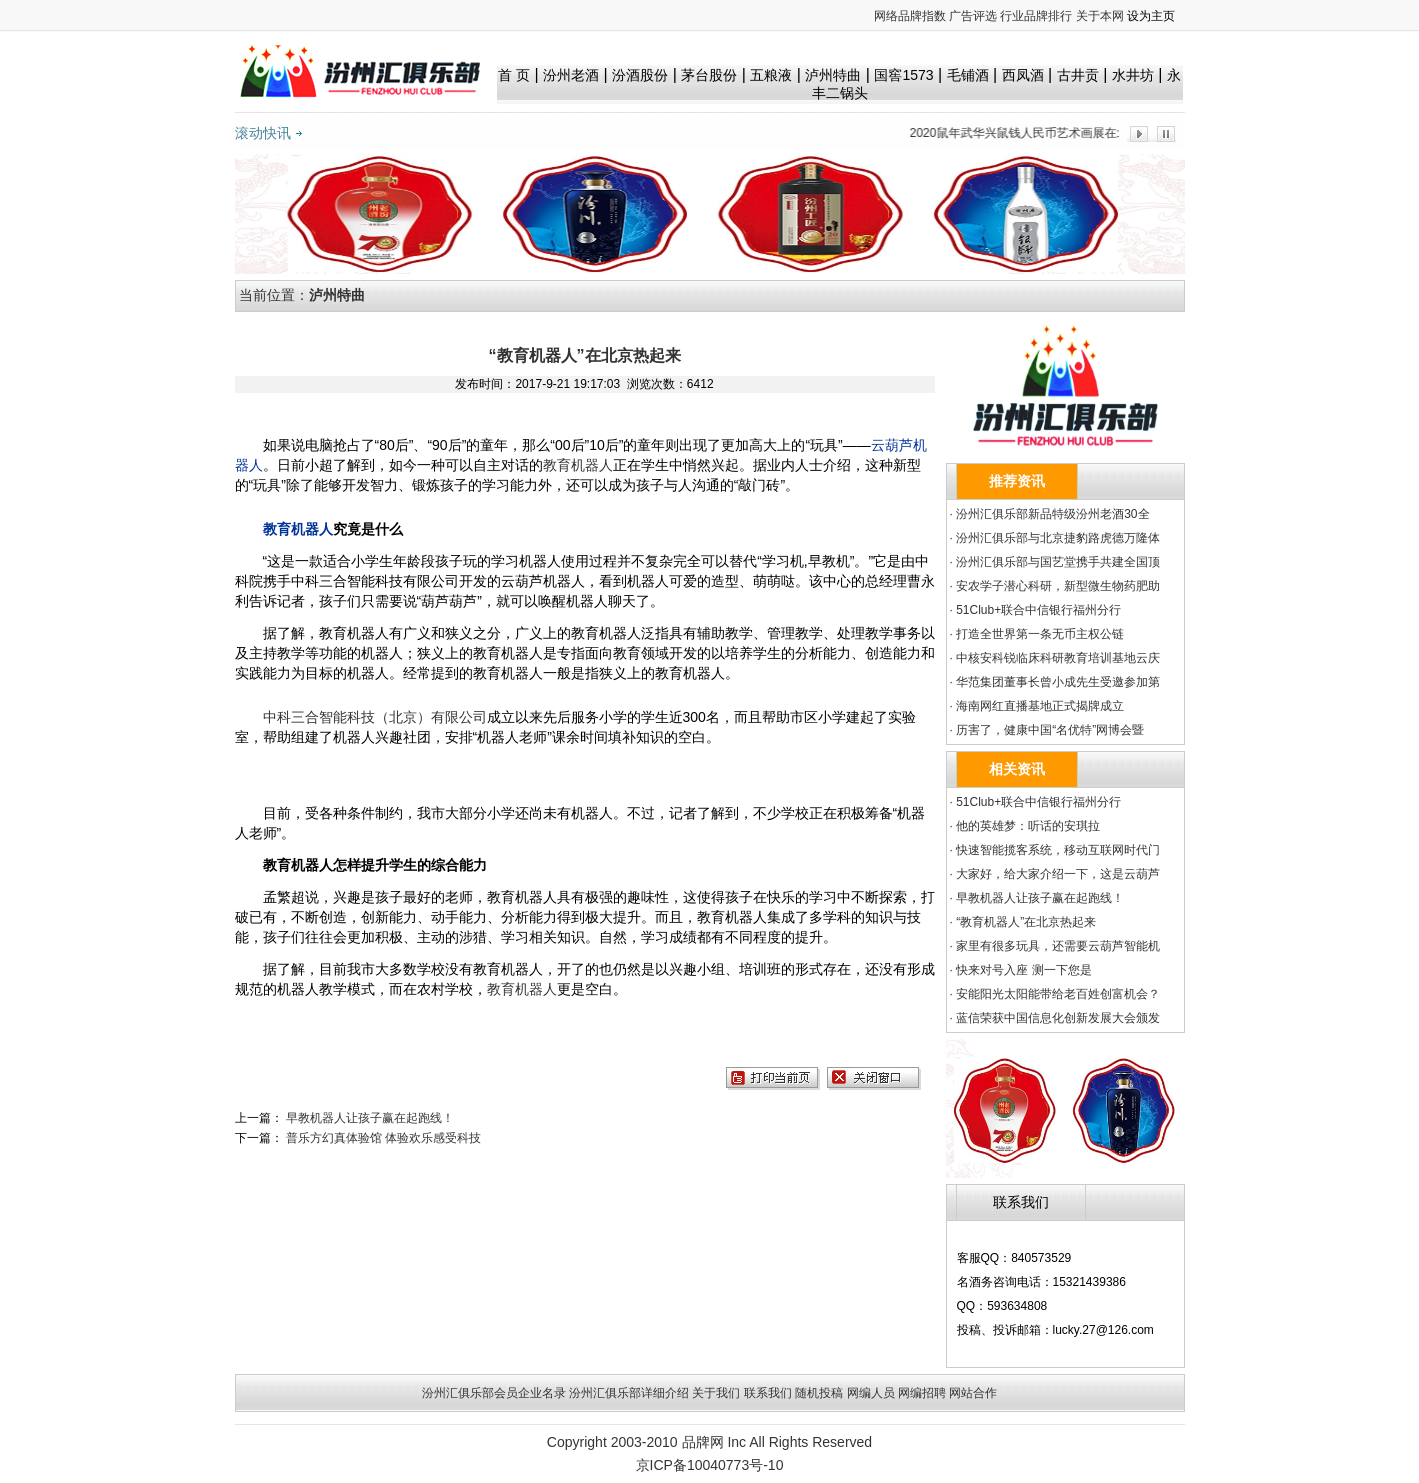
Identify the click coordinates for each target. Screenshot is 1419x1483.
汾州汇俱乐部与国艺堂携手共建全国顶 (1058, 562)
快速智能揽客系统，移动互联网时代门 (1058, 850)
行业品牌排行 (1036, 16)
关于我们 (716, 1393)
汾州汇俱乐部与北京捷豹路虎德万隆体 (1058, 538)
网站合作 (973, 1393)
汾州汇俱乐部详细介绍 (629, 1393)
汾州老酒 (571, 75)
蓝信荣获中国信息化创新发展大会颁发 (1058, 1018)
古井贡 (1078, 75)
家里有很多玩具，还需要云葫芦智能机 (1058, 946)
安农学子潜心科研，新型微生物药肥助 (1058, 586)
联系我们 (768, 1393)
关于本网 (1100, 16)
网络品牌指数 (910, 16)
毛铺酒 (968, 75)
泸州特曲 (833, 75)
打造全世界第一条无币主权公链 (1040, 634)
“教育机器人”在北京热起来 (1026, 922)
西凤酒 (1023, 75)
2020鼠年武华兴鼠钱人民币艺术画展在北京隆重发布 (1053, 133)
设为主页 (1151, 16)
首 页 (514, 75)
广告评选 (973, 16)
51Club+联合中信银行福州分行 (1038, 610)
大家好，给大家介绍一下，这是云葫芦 (1058, 874)
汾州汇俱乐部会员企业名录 (494, 1393)
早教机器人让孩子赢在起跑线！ (370, 1118)
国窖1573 (903, 75)
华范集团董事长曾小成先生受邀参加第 (1058, 682)
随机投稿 (819, 1393)
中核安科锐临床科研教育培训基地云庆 (1058, 658)
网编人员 (871, 1393)
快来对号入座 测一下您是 (1023, 970)
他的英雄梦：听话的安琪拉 (1028, 826)
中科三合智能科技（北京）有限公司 (375, 717)
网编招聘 (922, 1393)
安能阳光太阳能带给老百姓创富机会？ (1058, 994)
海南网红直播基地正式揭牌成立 (1040, 706)
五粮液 (771, 75)
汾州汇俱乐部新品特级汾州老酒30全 (1052, 514)
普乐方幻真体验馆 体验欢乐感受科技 (383, 1138)
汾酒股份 (640, 75)
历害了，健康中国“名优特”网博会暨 (1050, 730)
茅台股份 (709, 75)
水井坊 (1133, 75)
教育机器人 (578, 465)
